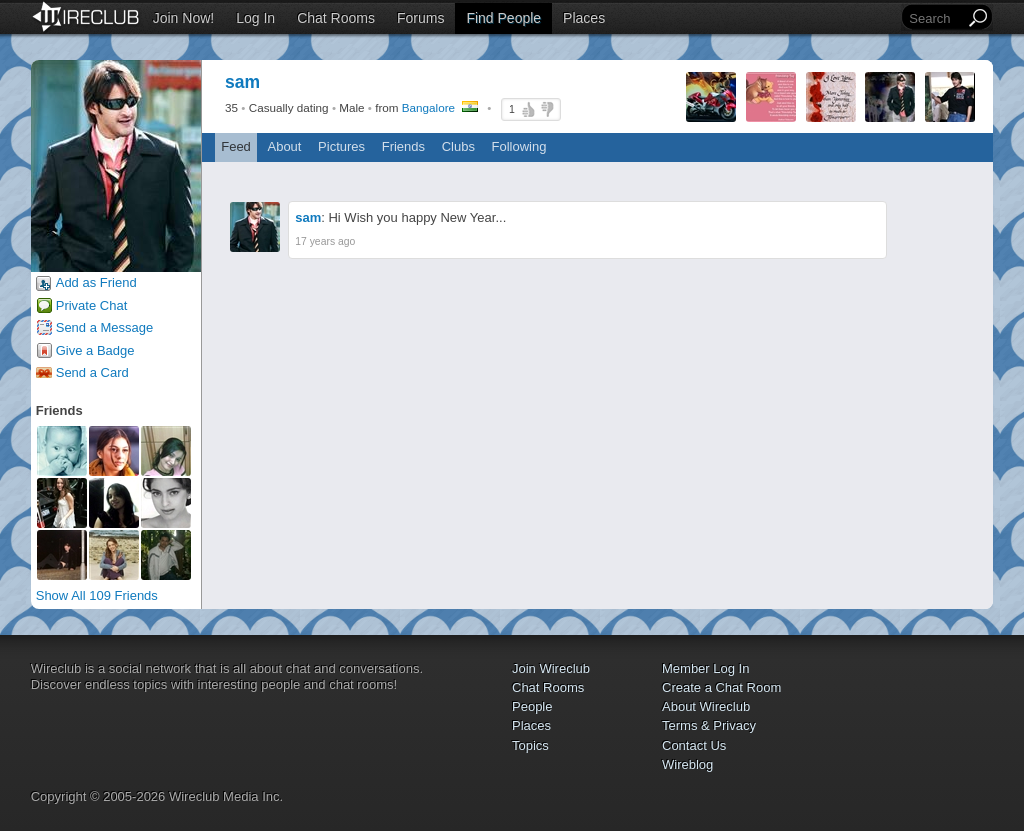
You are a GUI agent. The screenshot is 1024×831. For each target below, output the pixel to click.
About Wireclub (706, 706)
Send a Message (105, 327)
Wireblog (687, 764)
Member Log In (705, 668)
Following (519, 146)
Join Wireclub (551, 668)
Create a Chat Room (721, 687)
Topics (530, 745)
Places (584, 18)
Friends (403, 146)
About (284, 146)
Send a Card (92, 372)
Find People (503, 18)
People (532, 706)
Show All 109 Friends (97, 595)
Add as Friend (96, 282)
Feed (236, 146)
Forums (420, 18)
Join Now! (183, 18)
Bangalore (428, 107)
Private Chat (92, 305)
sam (308, 217)
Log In (255, 18)
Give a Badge (95, 350)
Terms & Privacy (709, 725)
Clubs (458, 146)
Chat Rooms (336, 18)
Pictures (341, 146)
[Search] (935, 18)
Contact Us (694, 745)
